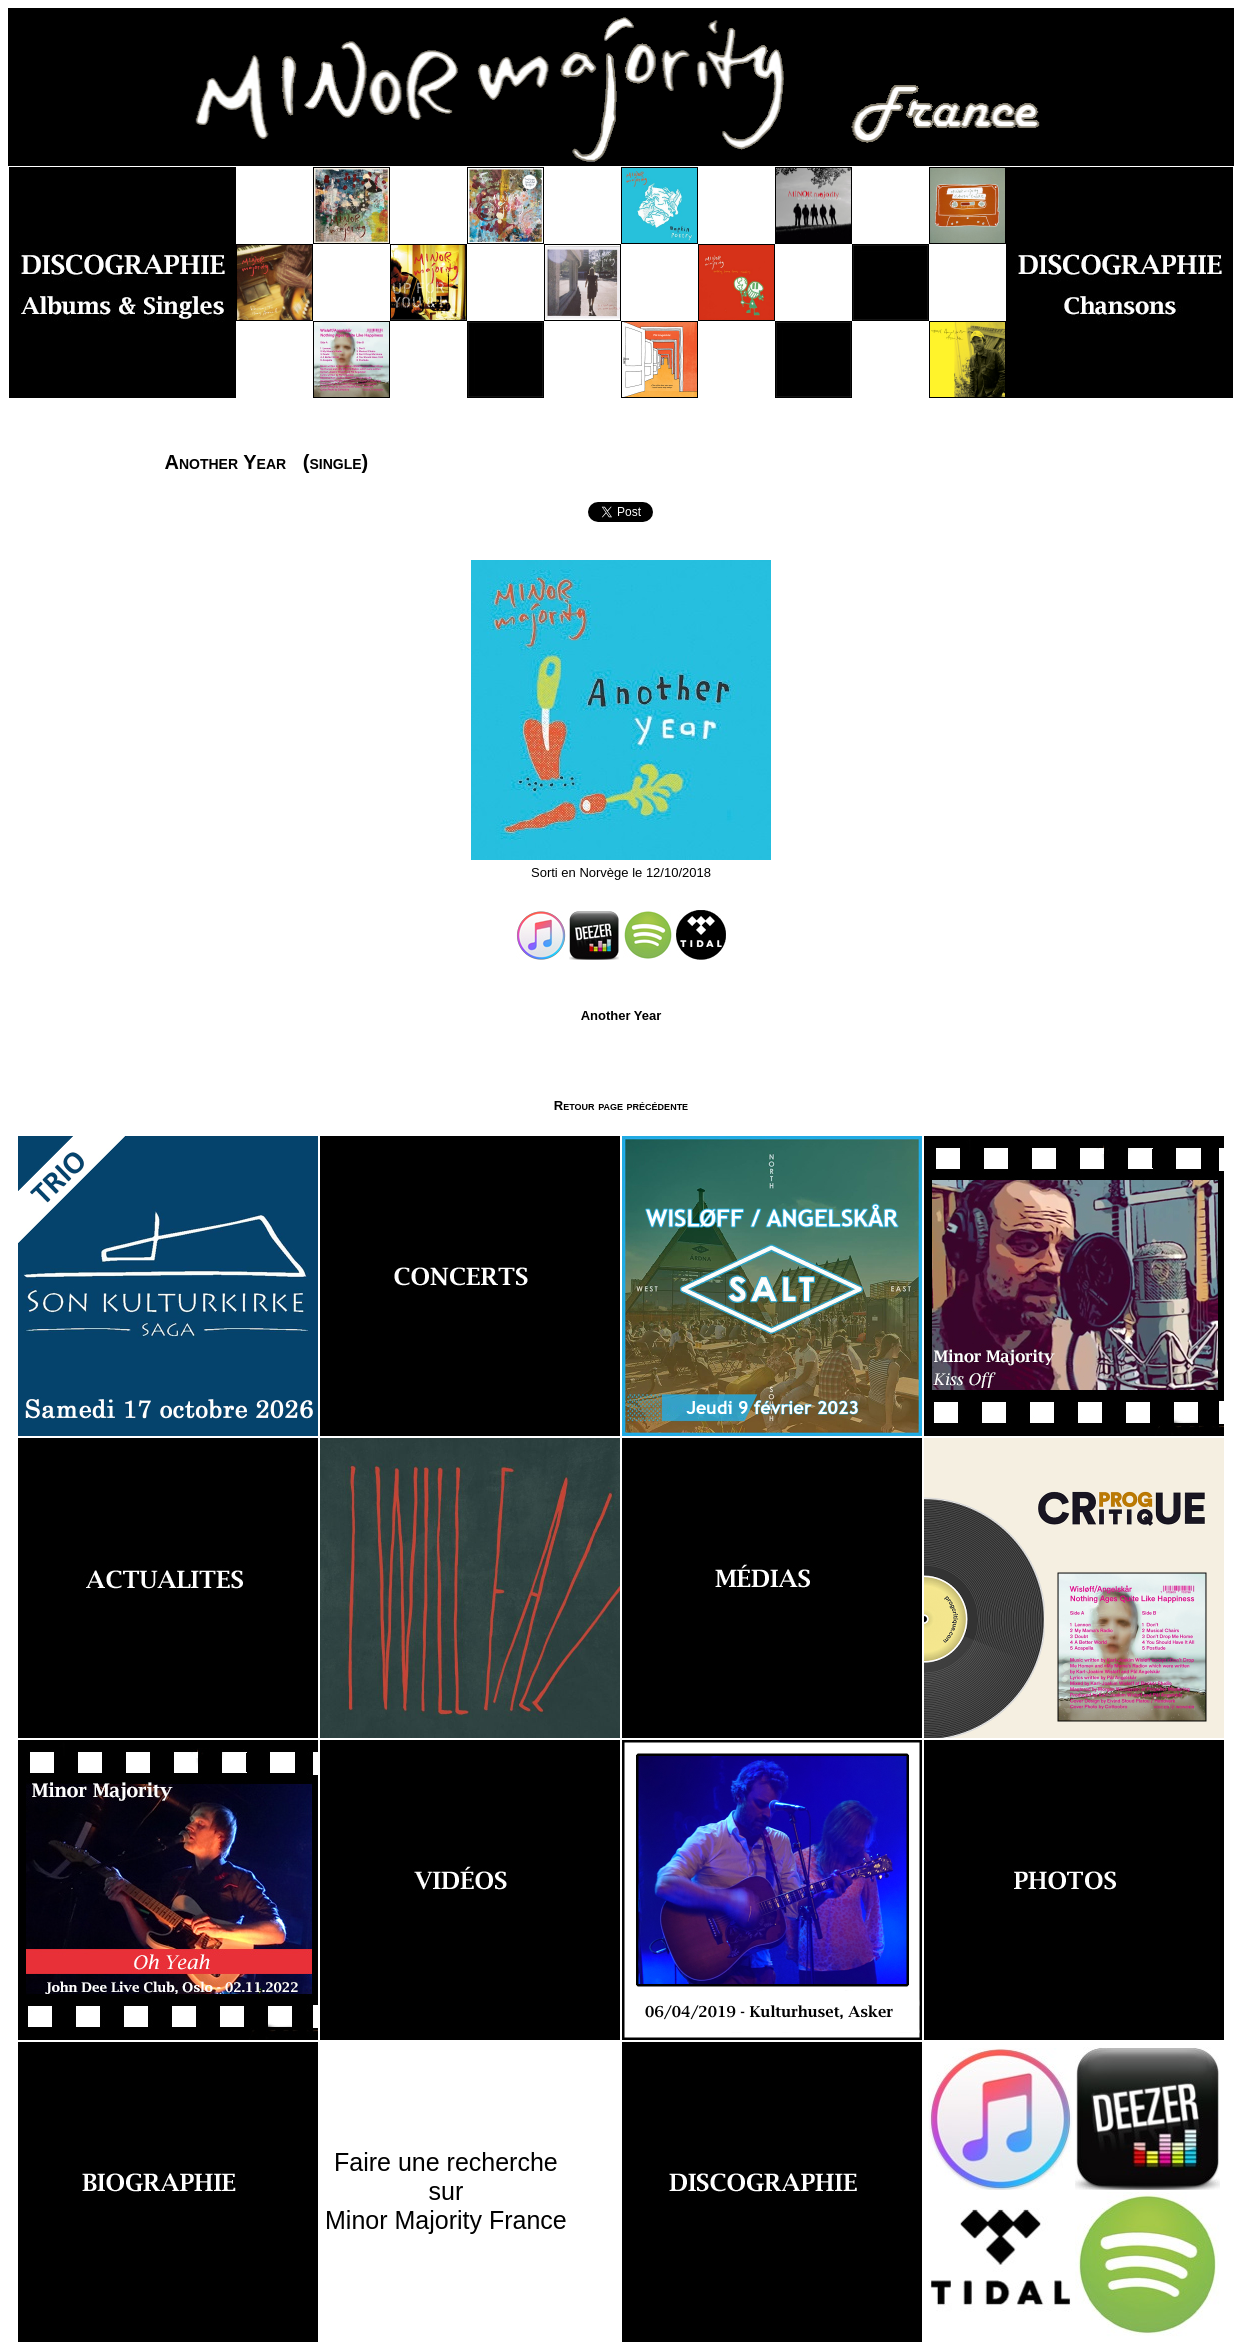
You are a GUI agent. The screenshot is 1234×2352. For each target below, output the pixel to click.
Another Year (621, 1015)
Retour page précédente (621, 1105)
